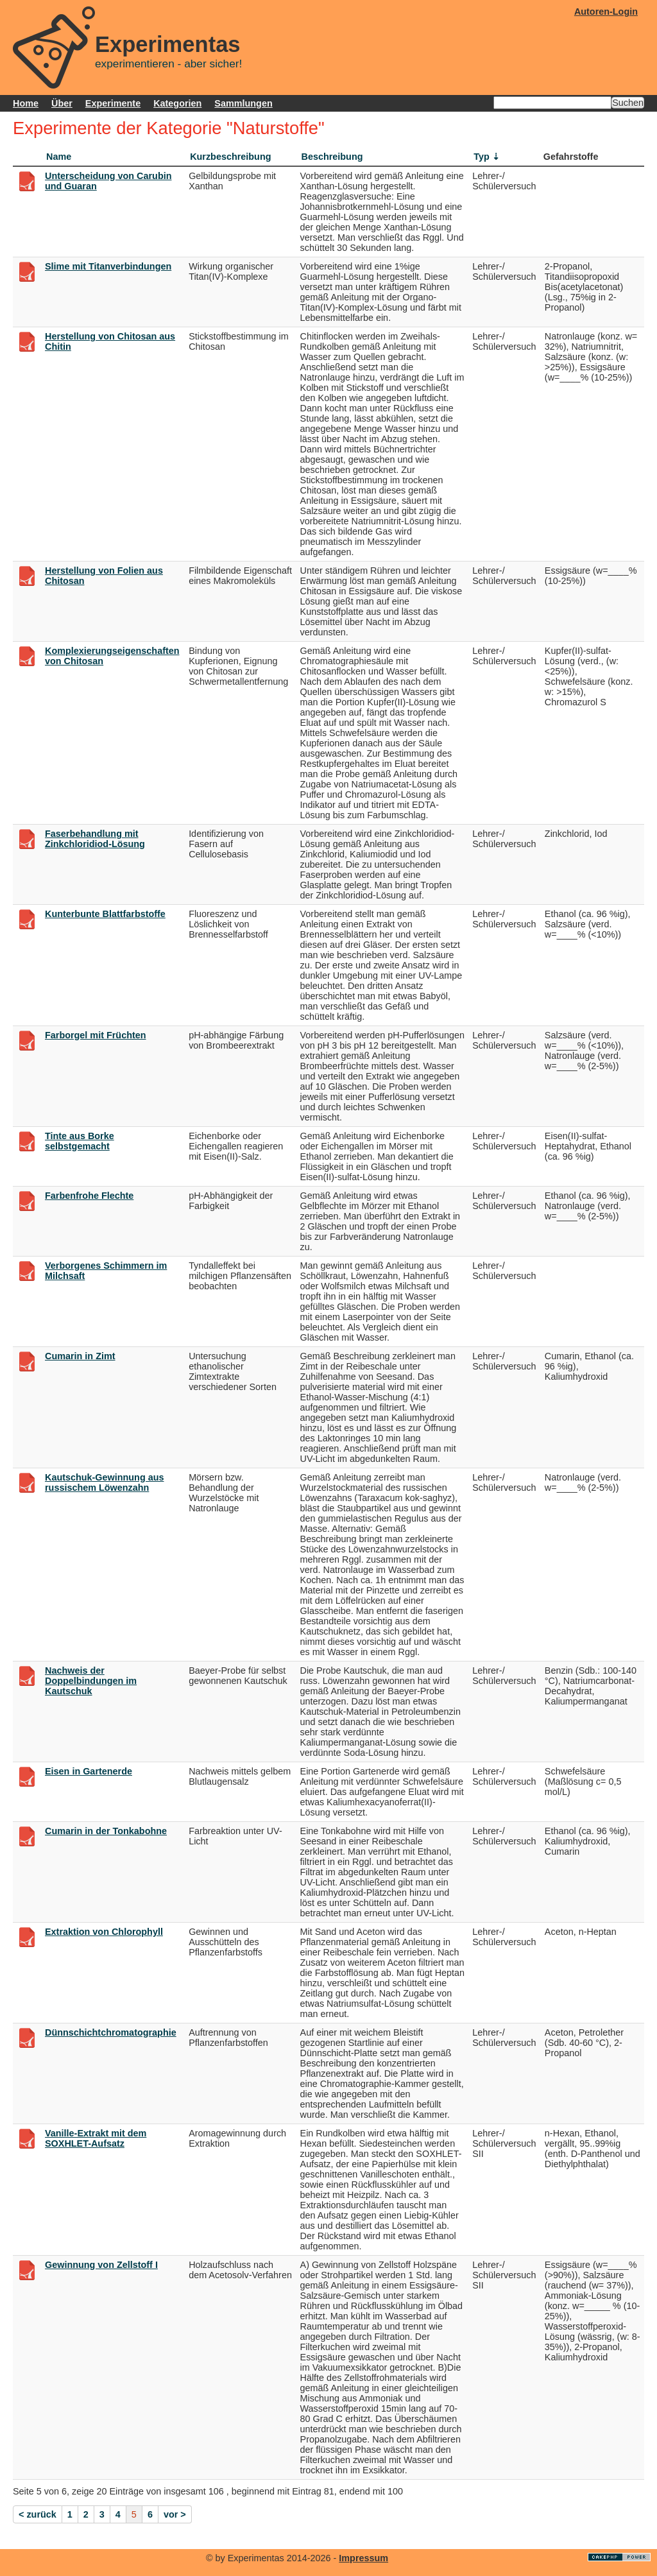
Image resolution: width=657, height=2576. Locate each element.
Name (58, 156)
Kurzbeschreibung (230, 156)
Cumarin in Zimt (80, 1356)
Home (25, 103)
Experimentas (168, 44)
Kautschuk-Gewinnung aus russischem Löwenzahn (104, 1482)
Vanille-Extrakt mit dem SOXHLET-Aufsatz (95, 2138)
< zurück (37, 2514)
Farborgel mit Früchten (95, 1035)
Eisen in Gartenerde (88, 1771)
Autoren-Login (606, 11)
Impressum (363, 2558)
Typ (482, 156)
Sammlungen (243, 103)
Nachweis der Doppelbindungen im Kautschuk (91, 1680)
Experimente (113, 103)
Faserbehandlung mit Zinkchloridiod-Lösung (95, 839)
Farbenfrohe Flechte (89, 1195)
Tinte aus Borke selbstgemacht (79, 1141)
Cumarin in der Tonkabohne (106, 1831)
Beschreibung (332, 156)
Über (62, 103)
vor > (175, 2514)
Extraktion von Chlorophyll (104, 1932)
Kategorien (177, 103)
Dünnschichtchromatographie (110, 2032)
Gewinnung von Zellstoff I (101, 2265)
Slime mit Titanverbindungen (108, 266)
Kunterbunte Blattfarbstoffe (105, 914)
